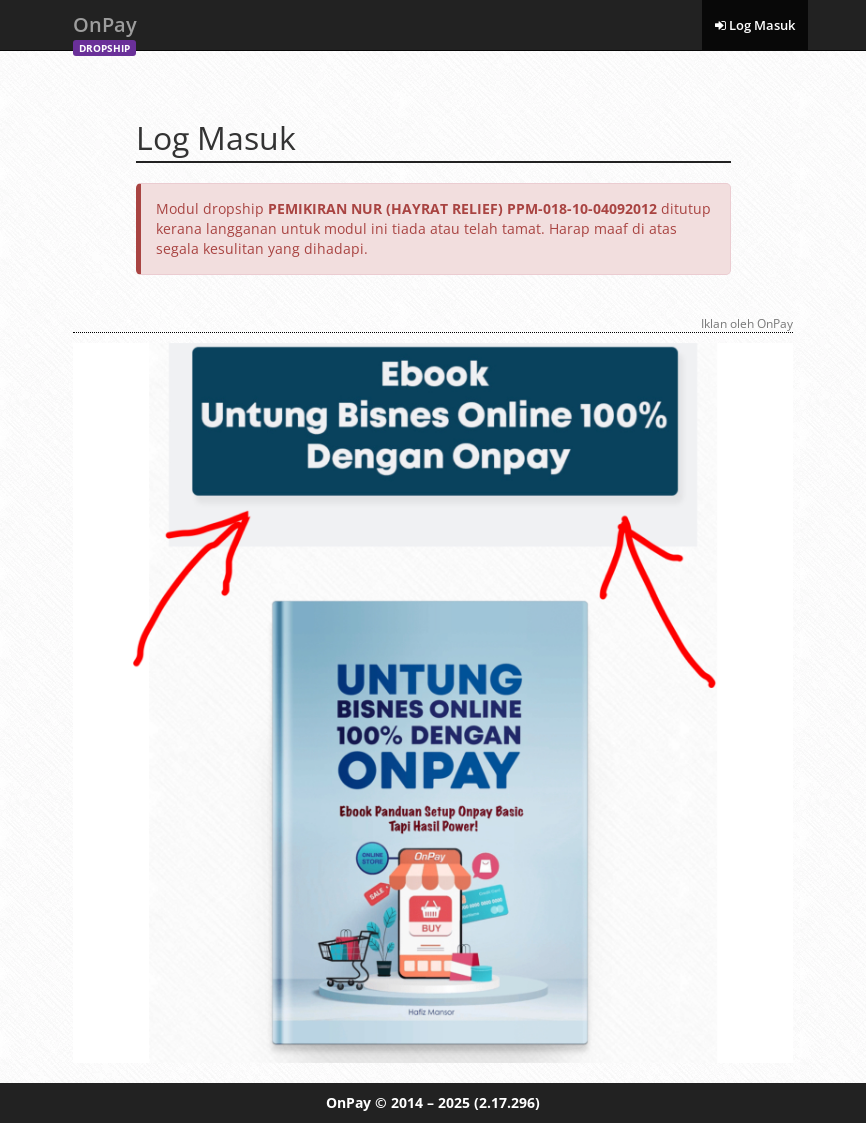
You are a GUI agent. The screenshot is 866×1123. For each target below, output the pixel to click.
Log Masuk (755, 25)
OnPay (105, 30)
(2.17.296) (507, 1102)
